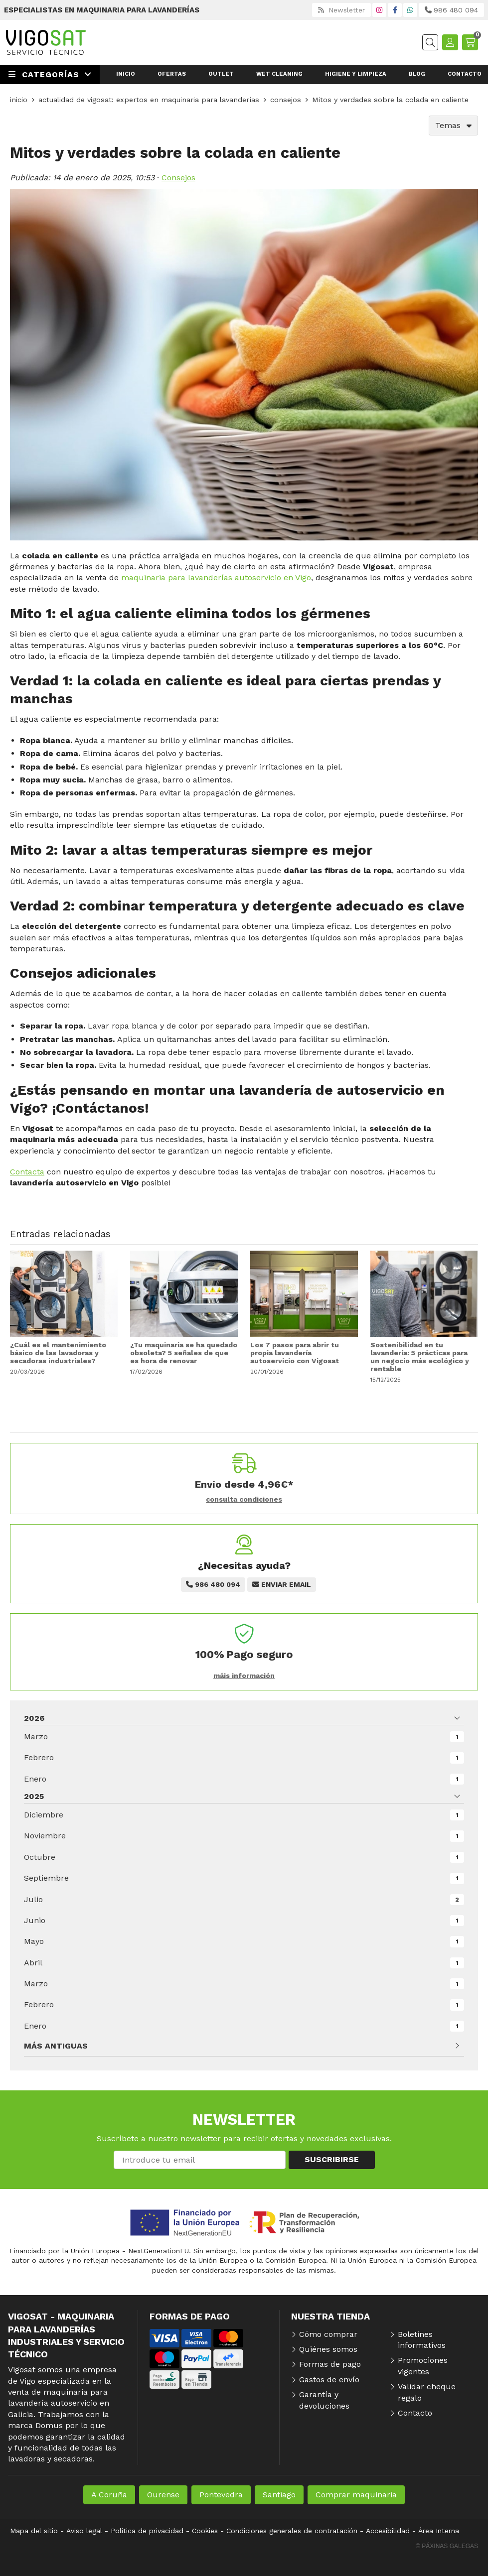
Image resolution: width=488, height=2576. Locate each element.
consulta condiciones (244, 1499)
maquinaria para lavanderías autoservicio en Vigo (216, 577)
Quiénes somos (328, 2349)
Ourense (163, 2494)
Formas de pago (330, 2364)
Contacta (27, 1171)
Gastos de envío (329, 2379)
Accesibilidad (388, 2531)
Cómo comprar (328, 2334)
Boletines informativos (422, 2339)
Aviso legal (84, 2531)
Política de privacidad (147, 2531)
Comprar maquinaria (356, 2494)
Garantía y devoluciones (324, 2400)
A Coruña (109, 2494)
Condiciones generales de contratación (291, 2531)
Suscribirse (332, 2159)
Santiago (279, 2494)
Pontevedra (221, 2494)
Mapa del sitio (34, 2531)
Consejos (178, 177)
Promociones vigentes (423, 2365)
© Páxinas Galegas (447, 2546)
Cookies (205, 2531)
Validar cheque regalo (427, 2392)
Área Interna (438, 2531)
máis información (244, 1675)
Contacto (415, 2413)
